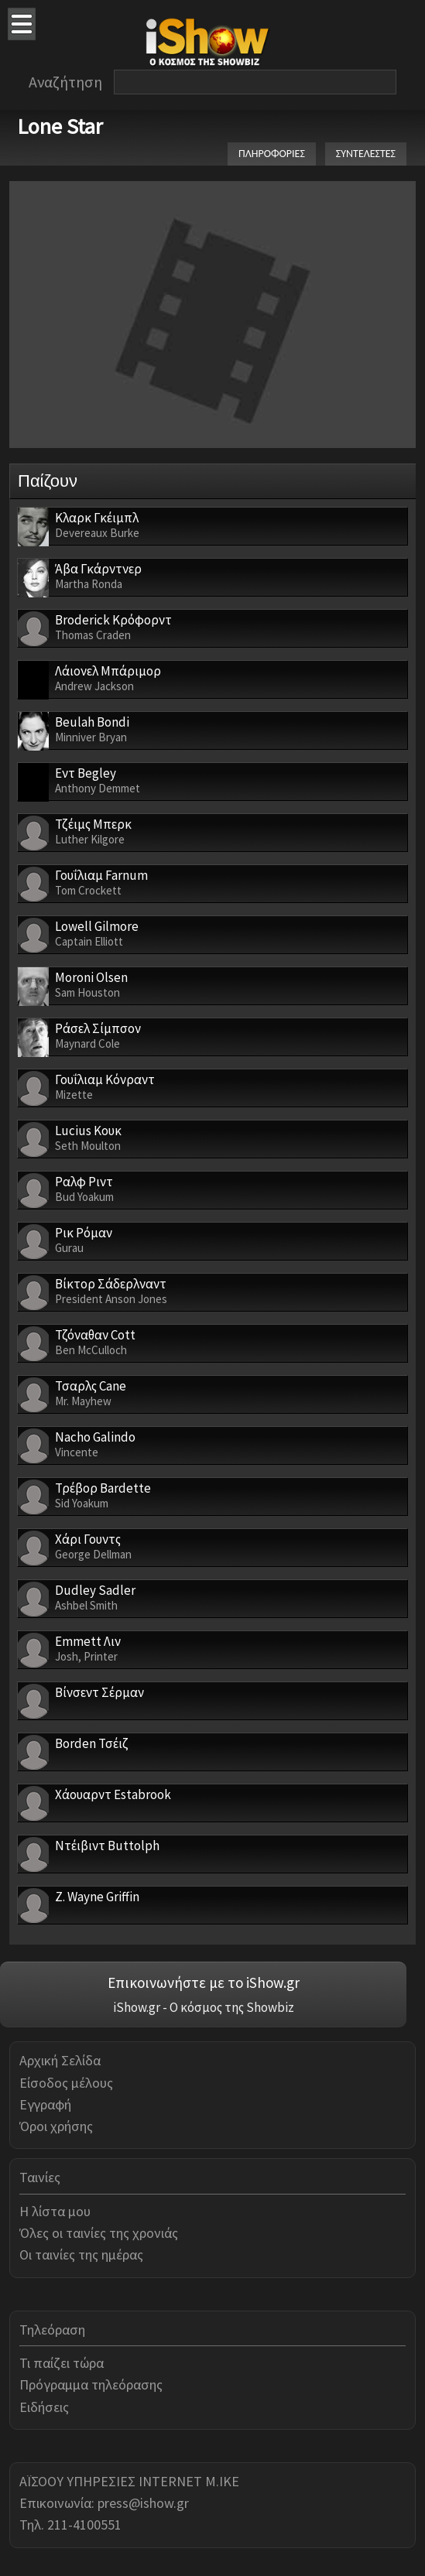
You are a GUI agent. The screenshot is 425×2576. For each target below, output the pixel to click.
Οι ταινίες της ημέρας (81, 2254)
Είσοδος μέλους (66, 2083)
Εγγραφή (45, 2104)
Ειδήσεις (44, 2407)
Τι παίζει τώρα (61, 2363)
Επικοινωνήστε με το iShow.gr (204, 1982)
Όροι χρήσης (56, 2126)
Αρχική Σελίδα (60, 2060)
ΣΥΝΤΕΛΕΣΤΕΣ (366, 153)
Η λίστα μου (55, 2211)
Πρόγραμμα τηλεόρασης (91, 2384)
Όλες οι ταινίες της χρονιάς (98, 2233)
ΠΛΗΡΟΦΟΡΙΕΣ (271, 153)
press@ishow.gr (143, 2503)
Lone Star (60, 126)
